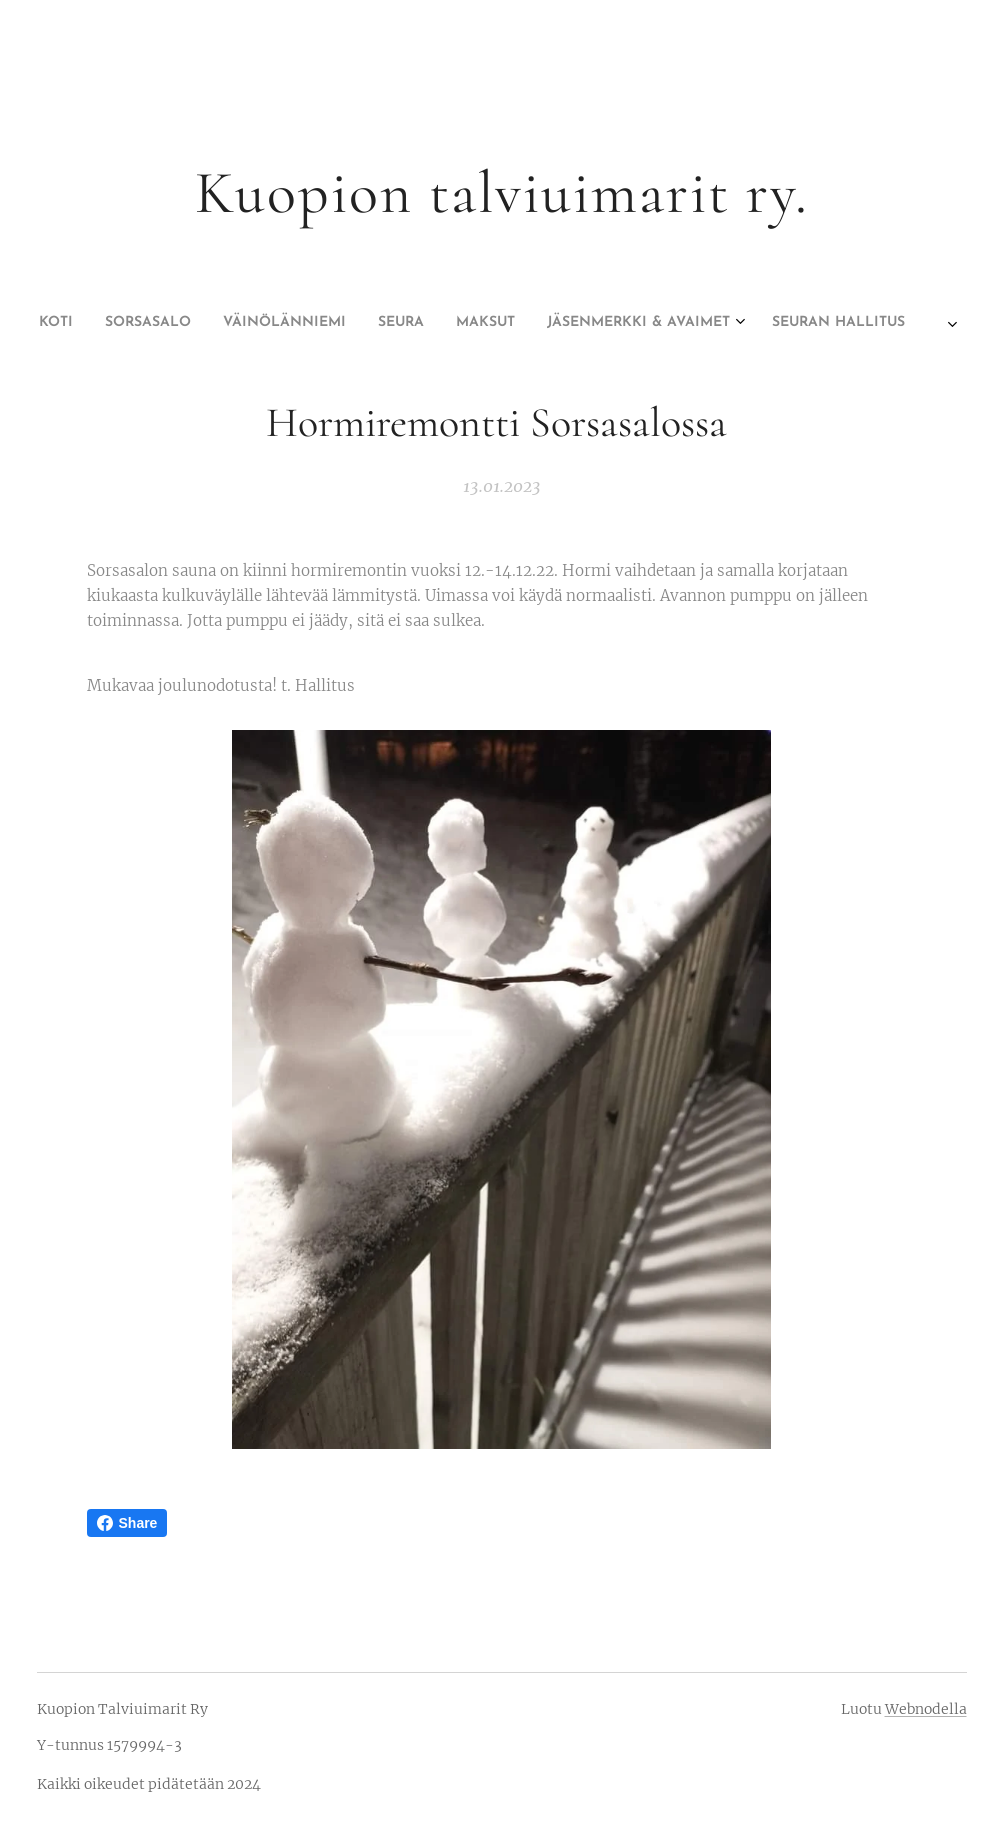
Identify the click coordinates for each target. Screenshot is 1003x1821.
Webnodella (926, 1709)
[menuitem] (381, 323)
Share (127, 1523)
